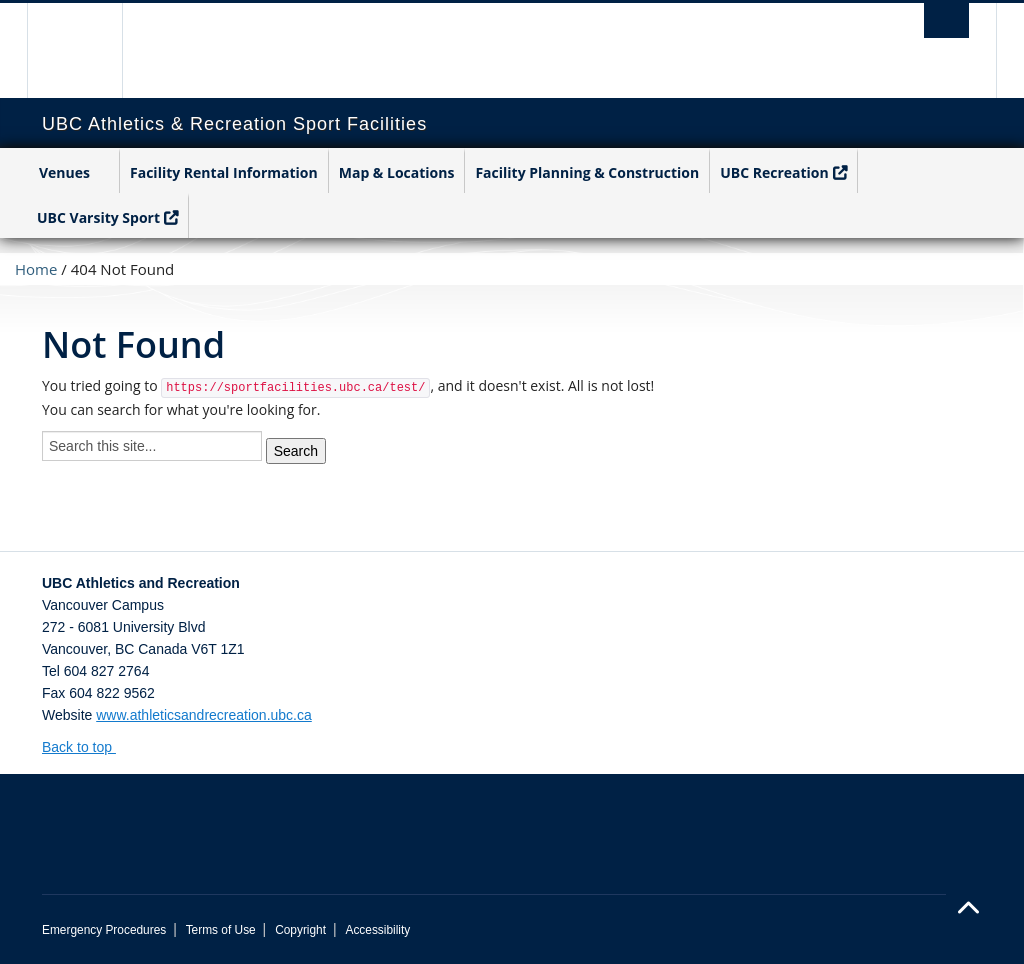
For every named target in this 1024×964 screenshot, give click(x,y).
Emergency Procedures (104, 930)
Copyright (300, 930)
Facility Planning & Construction (587, 172)
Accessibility (377, 930)
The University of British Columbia (89, 50)
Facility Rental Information (224, 172)
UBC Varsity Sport (98, 217)
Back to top (86, 747)
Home (36, 269)
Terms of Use (221, 930)
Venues (64, 172)
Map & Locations (397, 172)
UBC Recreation (774, 172)
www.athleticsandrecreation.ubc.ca (204, 715)
